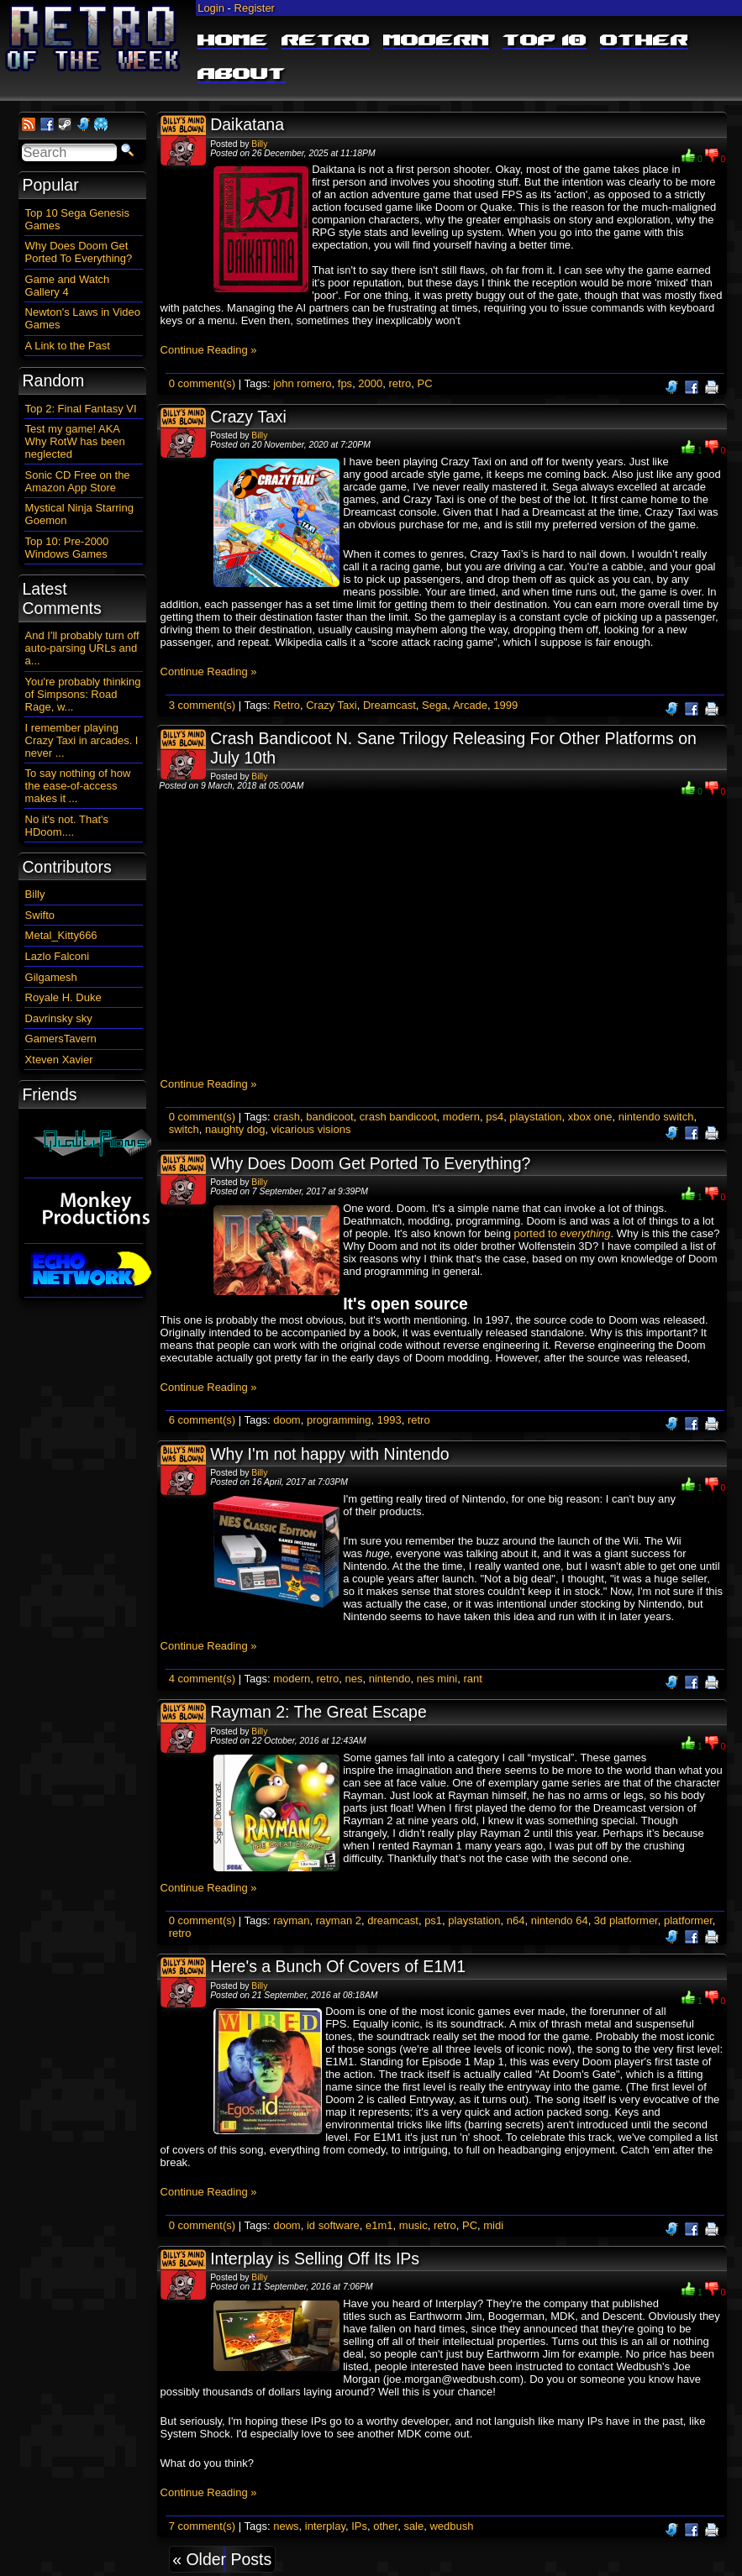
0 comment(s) (202, 383)
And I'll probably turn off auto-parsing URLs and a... (82, 648)
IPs (359, 2526)
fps (345, 383)
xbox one (590, 1116)
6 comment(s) (202, 1420)
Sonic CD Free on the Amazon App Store (77, 481)
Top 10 (545, 41)
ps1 (433, 1920)
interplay (325, 2526)
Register (254, 8)
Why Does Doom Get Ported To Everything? (370, 1163)
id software (333, 2225)
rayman (291, 1920)
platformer (688, 1920)
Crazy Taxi (248, 416)
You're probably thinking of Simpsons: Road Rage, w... (83, 694)
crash (286, 1116)
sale (413, 2526)
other (385, 2526)
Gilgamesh (51, 977)
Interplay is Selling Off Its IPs (314, 2258)
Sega (434, 705)
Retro (326, 41)
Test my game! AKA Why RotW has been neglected (75, 441)
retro (400, 383)
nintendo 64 (559, 1920)
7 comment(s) (202, 2526)
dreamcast (392, 1920)
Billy (259, 144)
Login (210, 8)
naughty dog (235, 1129)
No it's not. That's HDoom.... (66, 825)
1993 (389, 1420)
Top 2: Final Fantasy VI (81, 408)
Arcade (470, 705)
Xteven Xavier (59, 1059)
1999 (505, 705)
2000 (370, 383)
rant (472, 1678)
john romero (302, 383)
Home (232, 41)
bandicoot (329, 1116)
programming (339, 1420)
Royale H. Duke (63, 997)
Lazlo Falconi (57, 956)
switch (184, 1129)
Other (644, 41)
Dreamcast (389, 705)
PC (424, 383)
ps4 (494, 1116)
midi (493, 2225)
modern (461, 1116)
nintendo (390, 1678)
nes (353, 1678)
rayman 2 (338, 1920)
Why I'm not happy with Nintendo (329, 1454)
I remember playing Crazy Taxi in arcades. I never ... (82, 740)
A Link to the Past (67, 345)
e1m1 (379, 2225)
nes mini (437, 1678)
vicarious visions (311, 1129)
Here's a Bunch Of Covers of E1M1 (338, 1966)
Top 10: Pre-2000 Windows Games (67, 547)
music (413, 2225)
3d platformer (626, 1920)
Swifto (40, 915)
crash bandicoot (398, 1116)
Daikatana (247, 124)
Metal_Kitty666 (61, 935)
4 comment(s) (202, 1678)
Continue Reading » (209, 350)
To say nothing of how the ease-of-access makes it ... (78, 786)
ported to (562, 1233)
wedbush (451, 2526)
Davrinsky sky (58, 1018)
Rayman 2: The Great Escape (318, 1711)
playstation (535, 1116)
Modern (436, 41)
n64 (516, 1920)
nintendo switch (656, 1116)
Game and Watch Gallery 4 (67, 285)
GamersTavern (61, 1038)
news (285, 2526)
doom (287, 1420)
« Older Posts (221, 2559)
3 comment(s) (202, 705)
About (241, 74)
